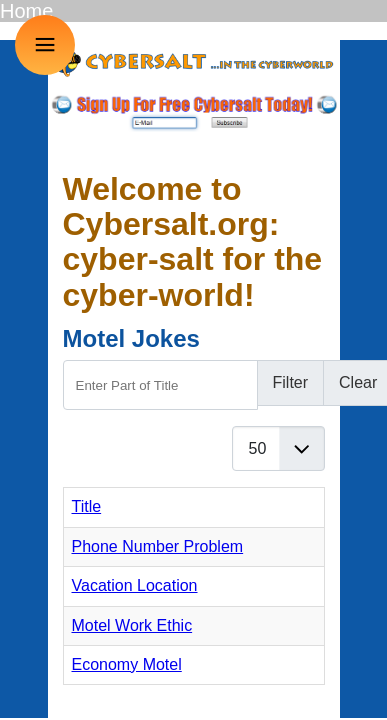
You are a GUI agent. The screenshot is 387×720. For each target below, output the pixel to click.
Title (87, 506)
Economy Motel (127, 664)
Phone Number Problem (158, 546)
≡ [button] (45, 44)
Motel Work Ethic (132, 625)
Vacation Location (135, 585)
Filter (291, 382)
